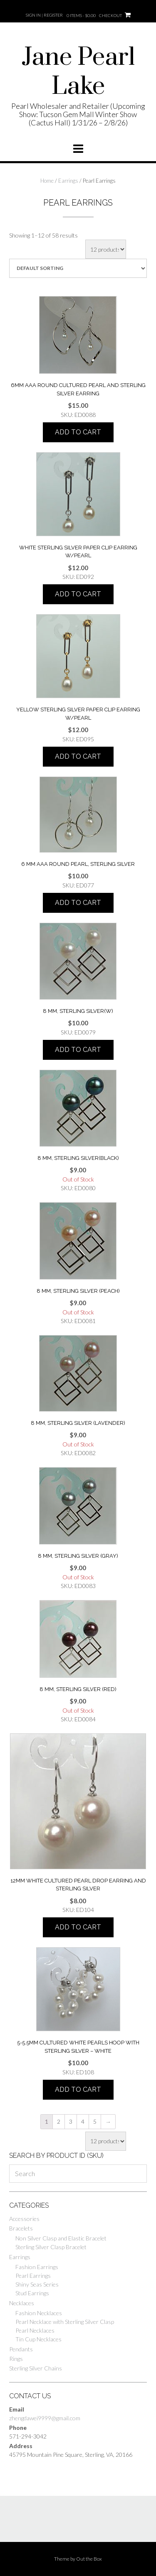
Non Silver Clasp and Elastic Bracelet (60, 2238)
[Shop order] (78, 268)
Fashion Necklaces (38, 2312)
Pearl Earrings (33, 2275)
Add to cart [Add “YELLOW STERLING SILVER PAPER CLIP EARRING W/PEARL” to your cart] (78, 756)
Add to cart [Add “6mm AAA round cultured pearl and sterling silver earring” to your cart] (78, 432)
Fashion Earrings (36, 2266)
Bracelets (21, 2228)
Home (47, 180)
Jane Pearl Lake (78, 72)
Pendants (21, 2349)
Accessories (24, 2218)
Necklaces (21, 2302)
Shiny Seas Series (37, 2284)
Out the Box (89, 2559)
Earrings (68, 180)
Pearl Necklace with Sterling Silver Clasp (64, 2321)
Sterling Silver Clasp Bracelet (51, 2246)
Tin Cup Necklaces (38, 2339)
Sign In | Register (44, 14)
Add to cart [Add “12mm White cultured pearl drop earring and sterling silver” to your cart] (78, 1927)
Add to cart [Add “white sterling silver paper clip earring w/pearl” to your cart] (78, 594)
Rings (16, 2358)
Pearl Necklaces (34, 2330)
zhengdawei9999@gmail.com (44, 2418)
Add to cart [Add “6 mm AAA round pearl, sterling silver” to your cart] (78, 903)
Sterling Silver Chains (35, 2368)
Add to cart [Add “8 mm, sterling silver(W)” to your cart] (78, 1050)
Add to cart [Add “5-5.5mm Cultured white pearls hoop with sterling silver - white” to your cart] (78, 2089)
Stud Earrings (32, 2293)
